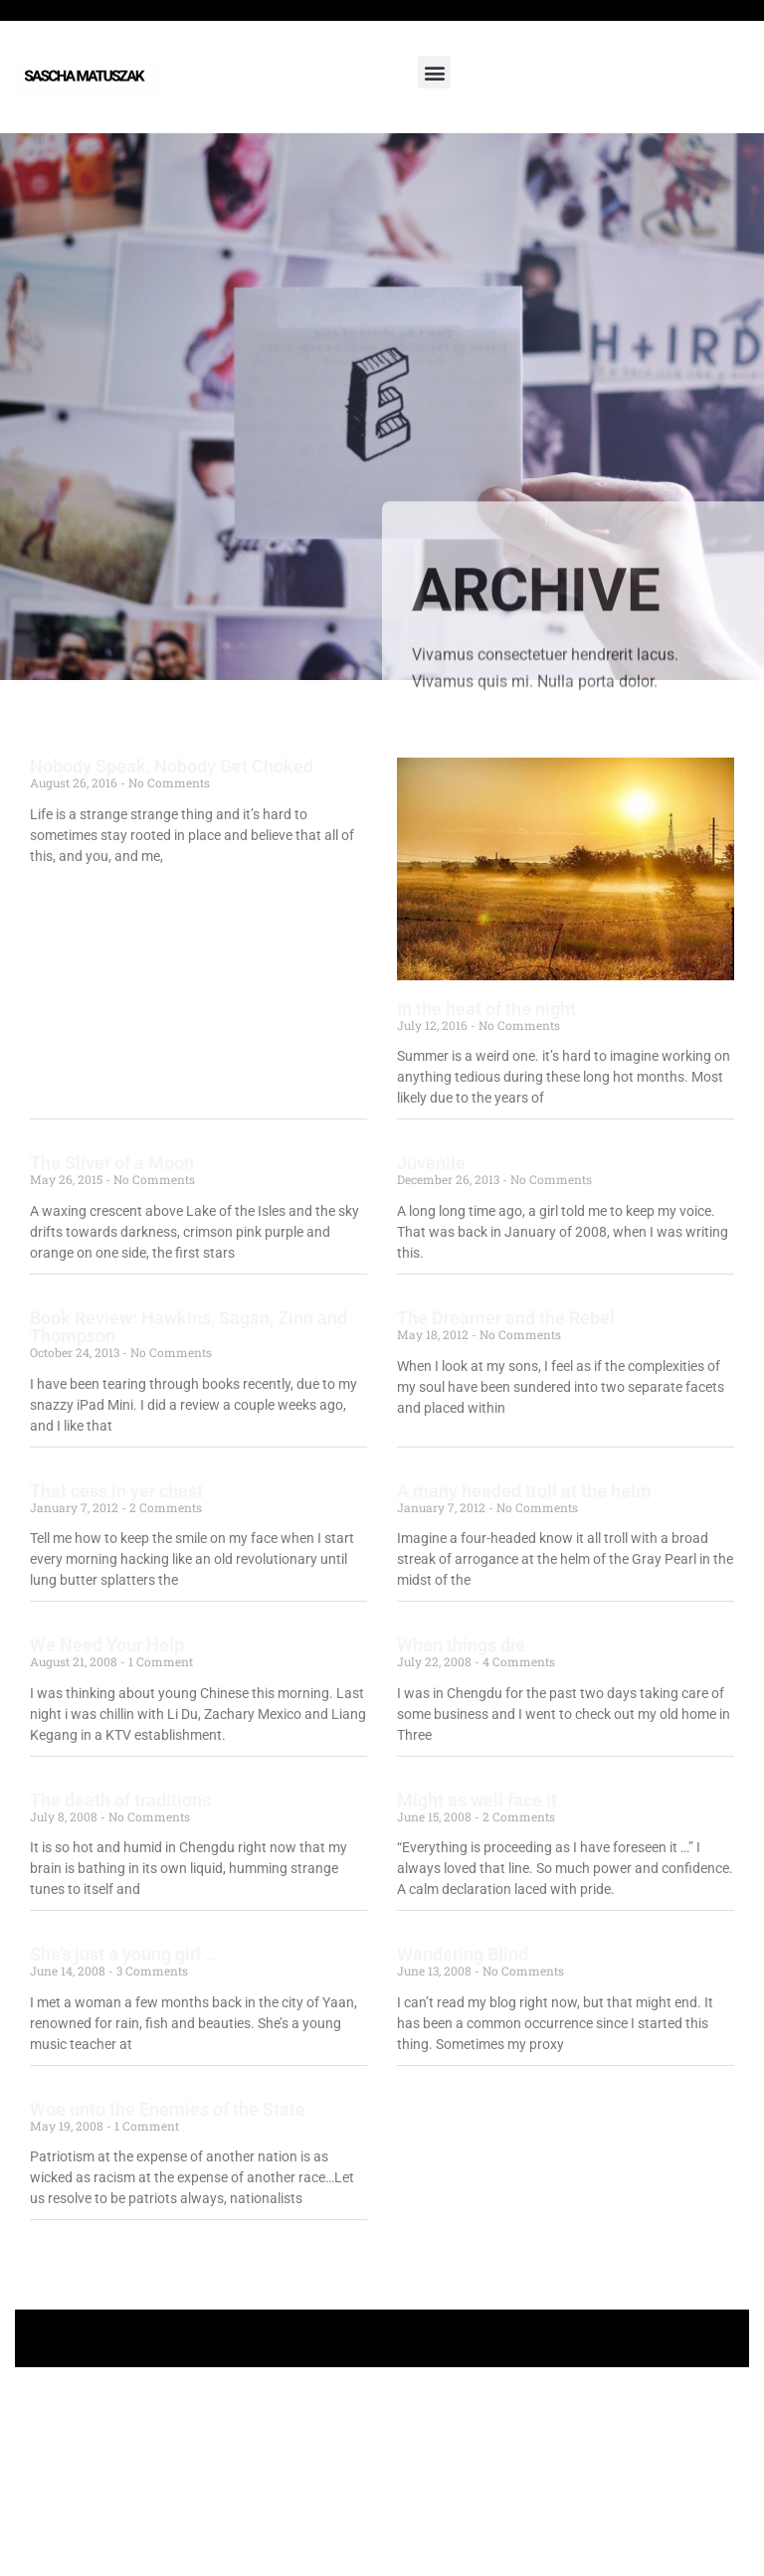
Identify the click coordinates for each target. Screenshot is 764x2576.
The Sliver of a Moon (112, 1162)
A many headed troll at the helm (524, 1490)
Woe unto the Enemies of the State (167, 2109)
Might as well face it (477, 1800)
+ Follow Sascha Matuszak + (382, 2337)
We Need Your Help (107, 1644)
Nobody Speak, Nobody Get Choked (171, 766)
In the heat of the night (486, 1008)
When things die (461, 1644)
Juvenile (431, 1162)
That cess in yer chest (116, 1490)
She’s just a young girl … (124, 1954)
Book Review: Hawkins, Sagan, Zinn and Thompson (188, 1326)
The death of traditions (120, 1800)
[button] (434, 72)
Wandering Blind (462, 1954)
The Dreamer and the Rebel (506, 1317)
